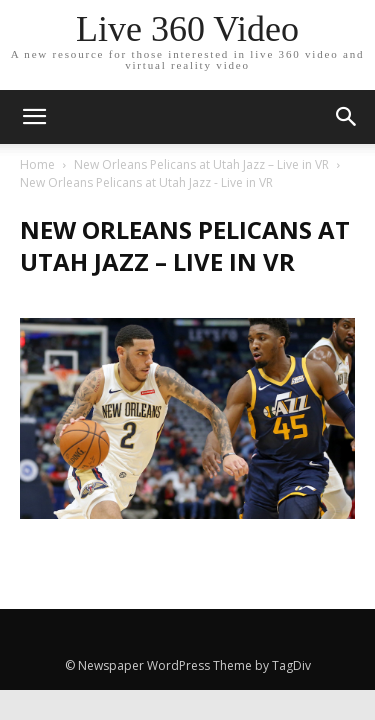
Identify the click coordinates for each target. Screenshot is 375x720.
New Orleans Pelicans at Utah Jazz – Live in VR (201, 164)
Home (37, 164)
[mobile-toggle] (34, 117)
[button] (347, 117)
